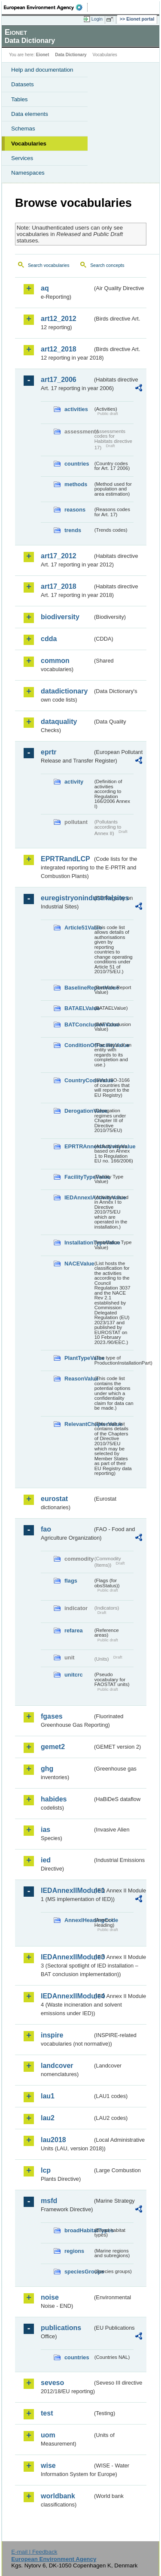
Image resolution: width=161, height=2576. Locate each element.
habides (54, 1799)
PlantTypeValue (78, 1358)
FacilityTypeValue (78, 1177)
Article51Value (78, 927)
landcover (57, 2065)
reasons (74, 509)
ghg (47, 1768)
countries (76, 463)
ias (45, 1829)
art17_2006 (58, 379)
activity (73, 781)
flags (70, 1580)
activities (76, 409)
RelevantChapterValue (78, 1424)
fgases (52, 1716)
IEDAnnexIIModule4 (67, 1996)
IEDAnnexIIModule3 (67, 1957)
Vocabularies (28, 143)
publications (61, 2327)
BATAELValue (78, 1008)
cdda (49, 638)
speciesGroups (78, 2271)
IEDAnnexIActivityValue (78, 1197)
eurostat (54, 1498)
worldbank (58, 2496)
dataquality (59, 721)
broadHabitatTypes (78, 2230)
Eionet (42, 54)
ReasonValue (78, 1378)
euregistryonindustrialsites (67, 898)
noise (50, 2297)
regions (74, 2251)
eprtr (48, 752)
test (47, 2413)
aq (45, 288)
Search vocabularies (49, 265)
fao (46, 1529)
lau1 (48, 2096)
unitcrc (73, 1674)
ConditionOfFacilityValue (78, 1045)
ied (46, 1860)
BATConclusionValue (78, 1024)
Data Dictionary (70, 54)
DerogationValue (78, 1111)
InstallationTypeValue (78, 1242)
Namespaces (28, 173)
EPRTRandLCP (65, 859)
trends (72, 530)
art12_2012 (58, 318)
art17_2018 (58, 586)
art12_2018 (58, 349)
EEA (46, 7)
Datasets (22, 84)
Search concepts (107, 265)
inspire (52, 2035)
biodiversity (60, 617)
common (55, 660)
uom (48, 2435)
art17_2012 (58, 556)
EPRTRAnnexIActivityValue (78, 1146)
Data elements (29, 114)
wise (48, 2465)
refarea (73, 1630)
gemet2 (53, 1746)
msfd (49, 2200)
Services (22, 158)
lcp (46, 2170)
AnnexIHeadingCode (78, 1920)
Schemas (23, 128)
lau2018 (53, 2139)
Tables (19, 99)
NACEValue (78, 1263)
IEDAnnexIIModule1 (67, 1890)
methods (75, 484)
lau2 (48, 2118)
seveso (52, 2382)
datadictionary (64, 691)
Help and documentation (42, 70)
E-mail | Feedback (34, 2552)
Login (97, 18)
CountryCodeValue (78, 1080)
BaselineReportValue (78, 987)
